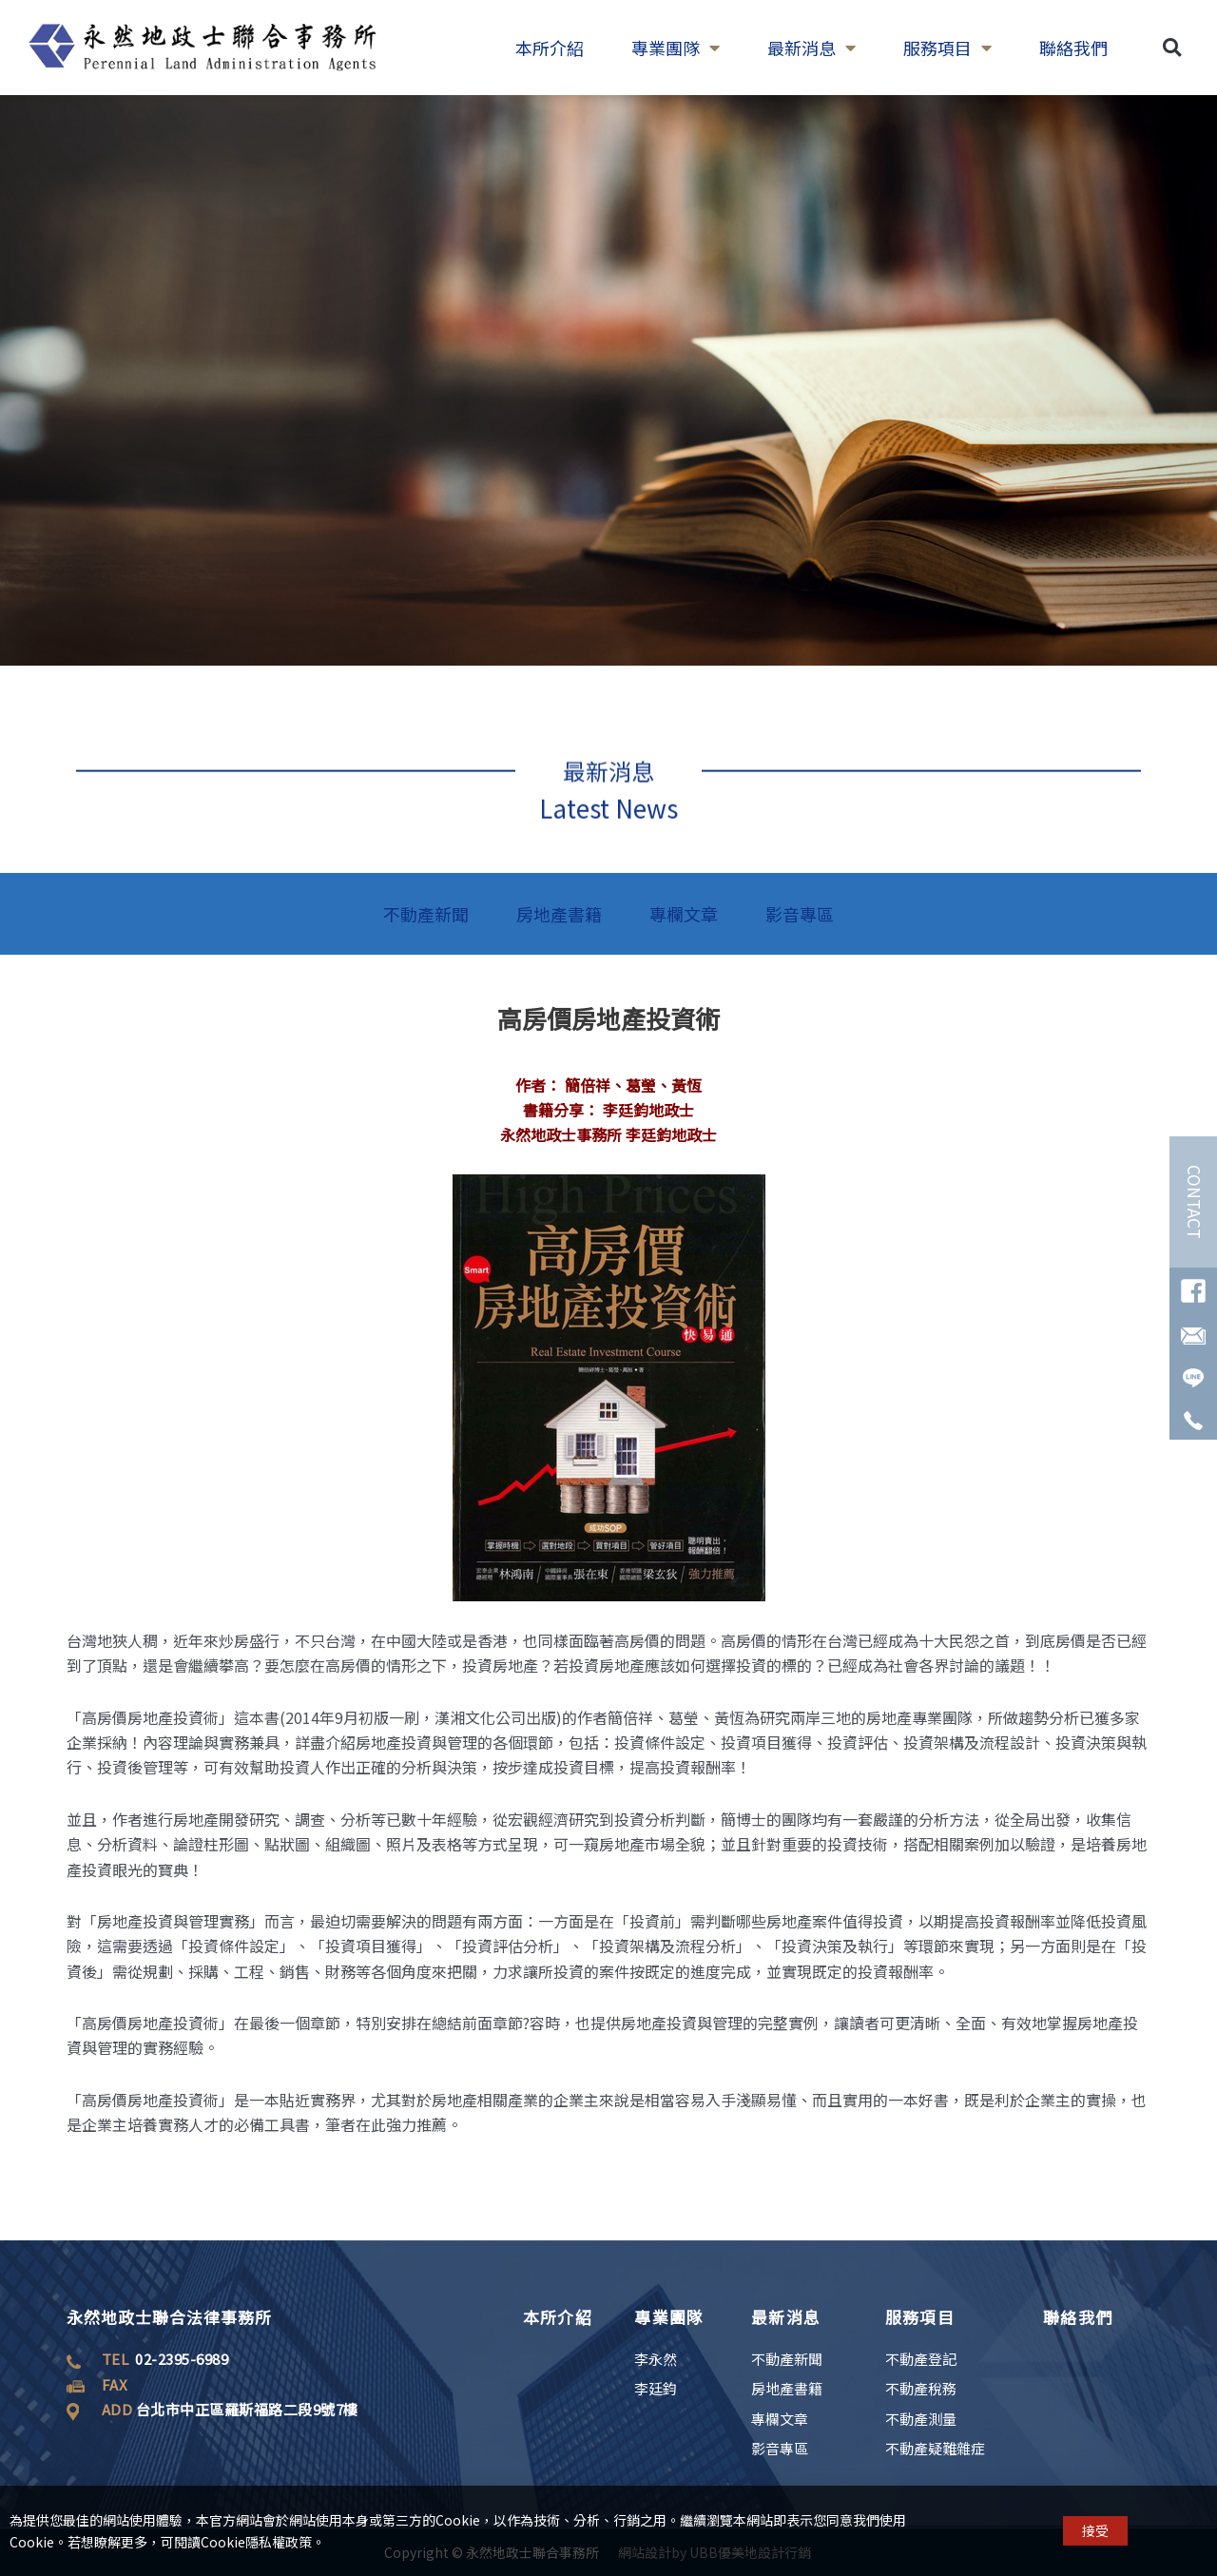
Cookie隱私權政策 (256, 2550)
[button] (1171, 22)
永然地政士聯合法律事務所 (169, 2317)
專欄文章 (683, 913)
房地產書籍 (559, 913)
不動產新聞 (426, 913)
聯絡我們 (1077, 2317)
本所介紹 (557, 2317)
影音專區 (799, 913)
